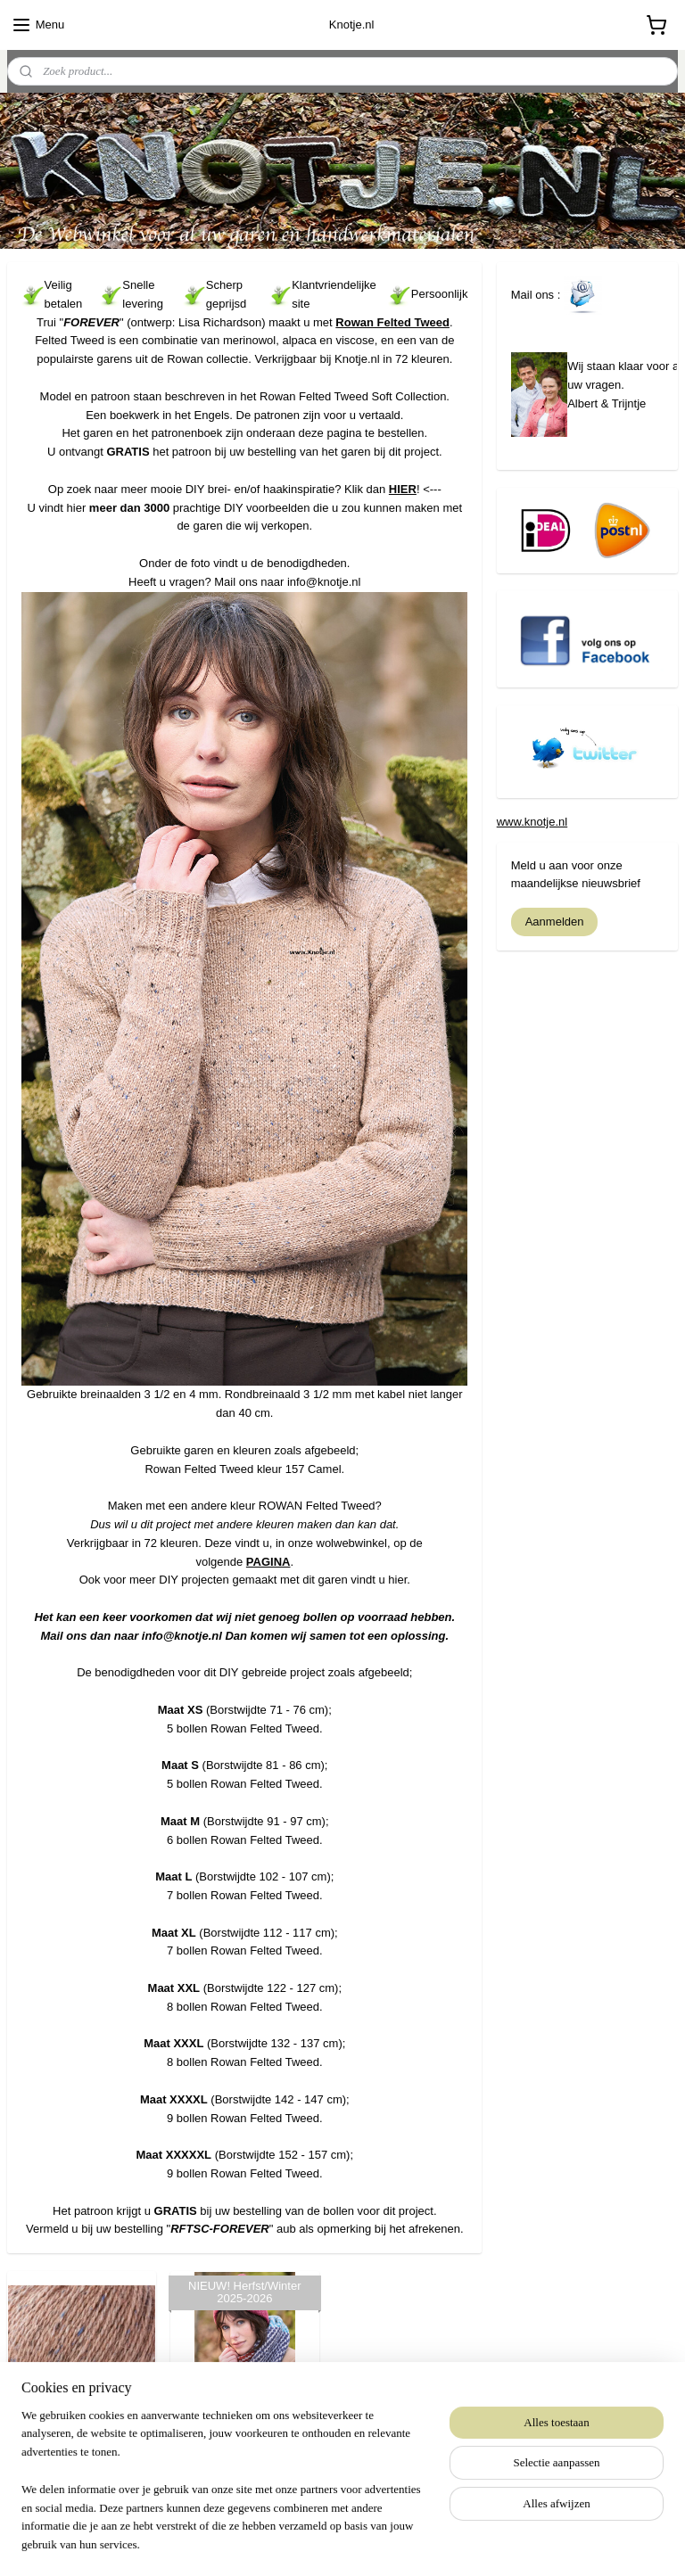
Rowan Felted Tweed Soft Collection (245, 2435)
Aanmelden (554, 921)
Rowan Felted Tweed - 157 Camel (82, 2435)
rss (308, 2543)
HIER (403, 488)
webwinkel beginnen (367, 2543)
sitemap (277, 2543)
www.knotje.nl (532, 821)
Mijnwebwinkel (505, 2543)
